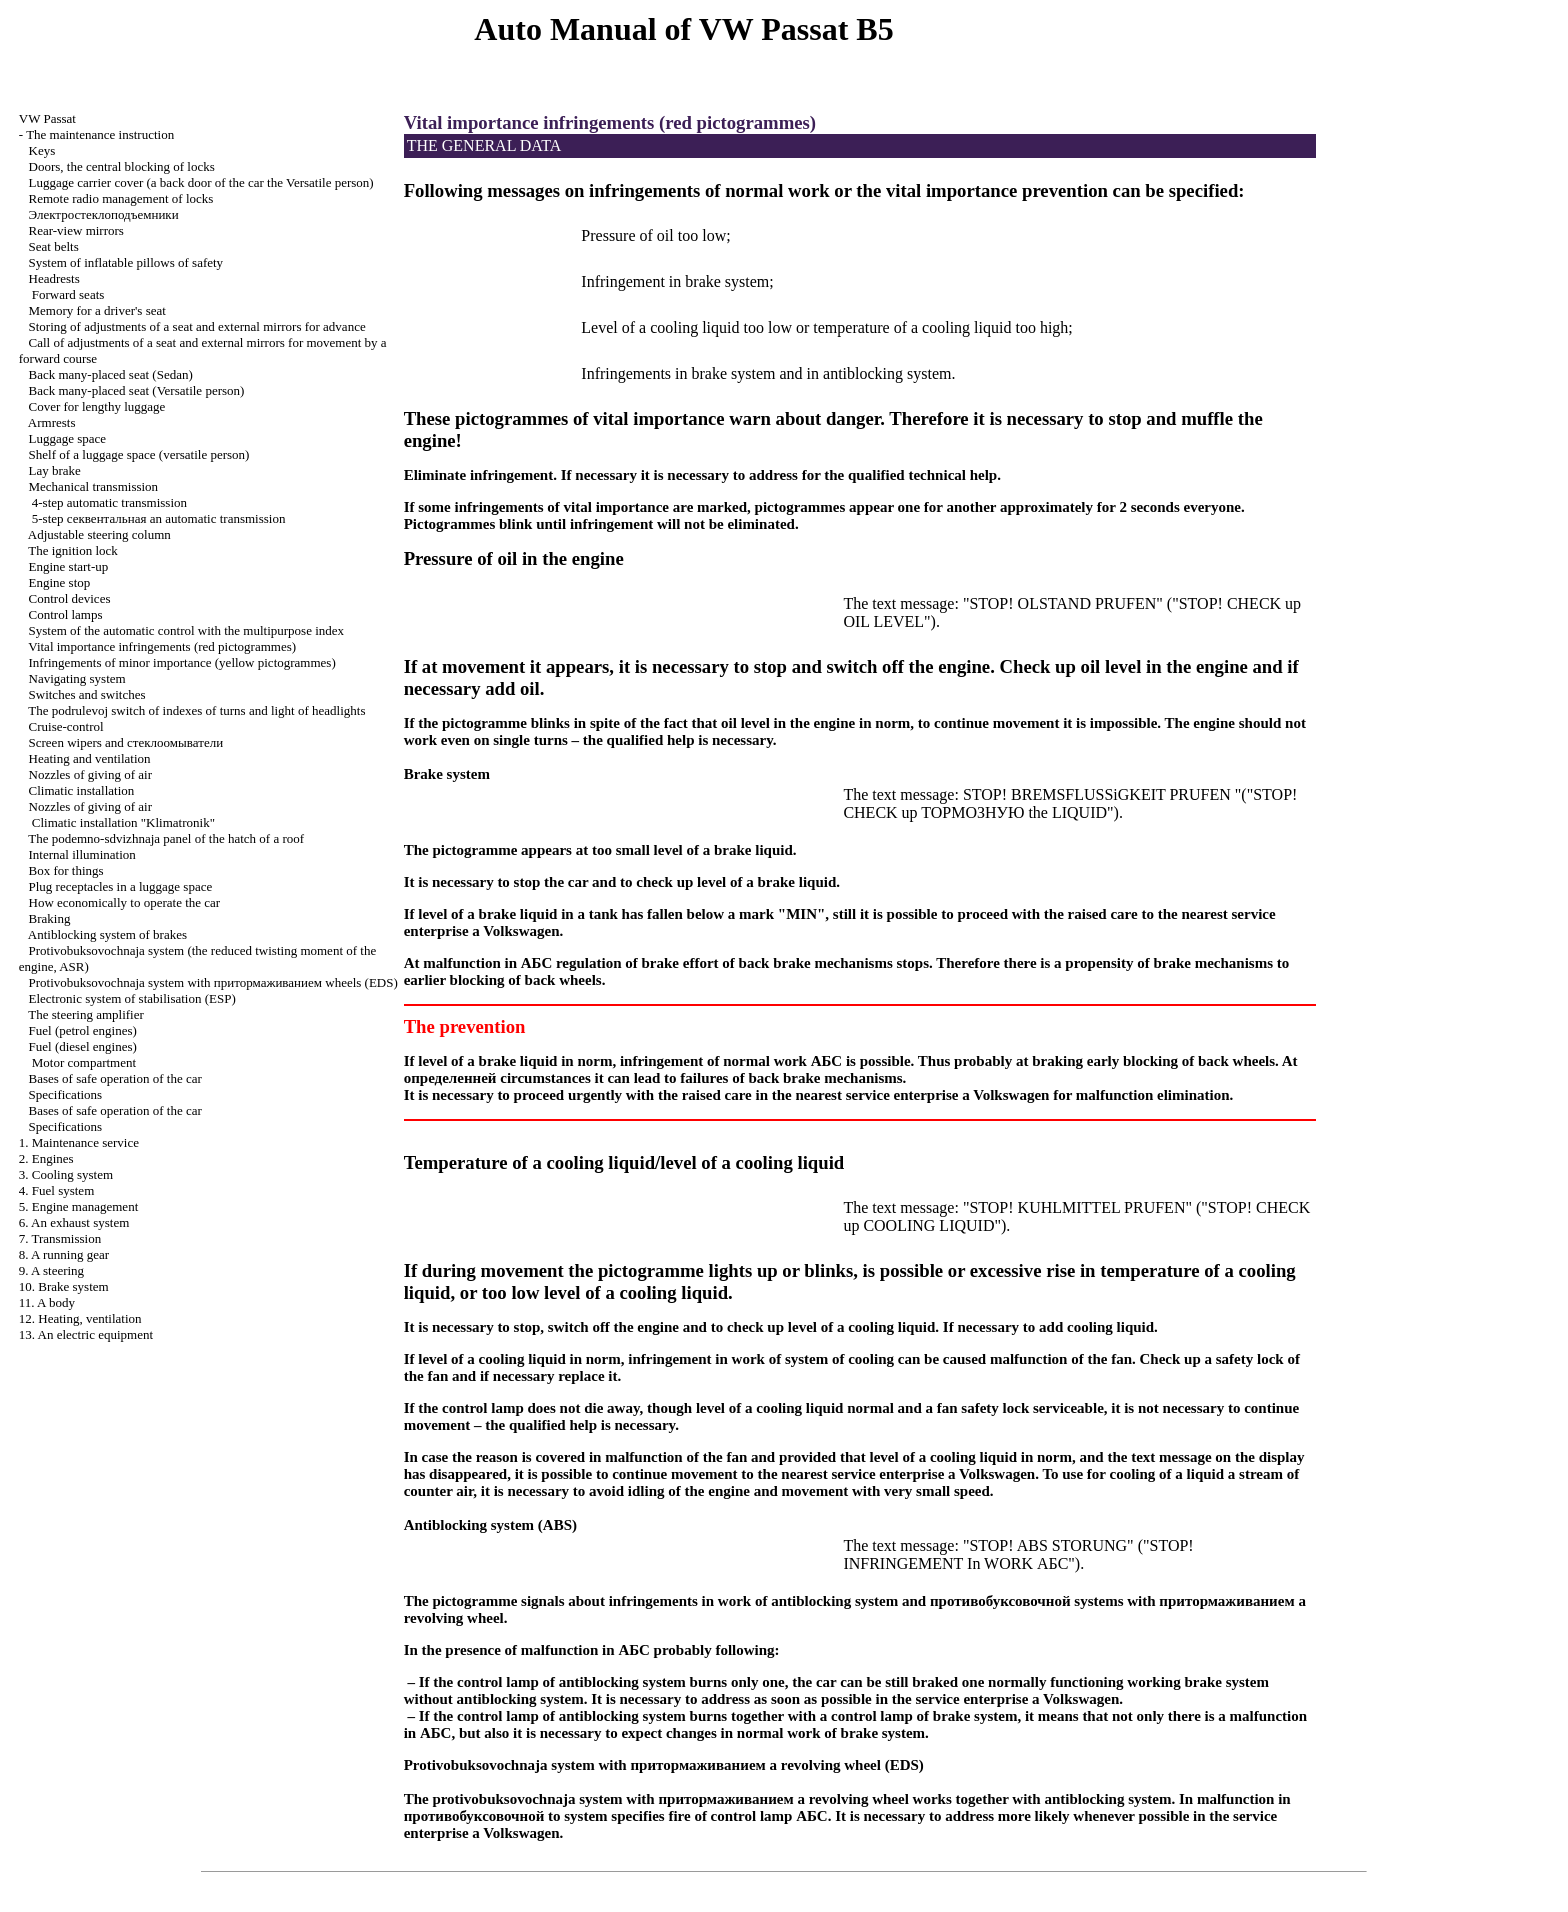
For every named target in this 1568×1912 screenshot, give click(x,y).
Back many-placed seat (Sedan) (111, 374)
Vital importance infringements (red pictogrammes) (162, 646)
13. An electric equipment (86, 1334)
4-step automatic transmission (109, 502)
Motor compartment (84, 1062)
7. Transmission (60, 1238)
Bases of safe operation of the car (115, 1078)
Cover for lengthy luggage (97, 406)
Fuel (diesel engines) (83, 1046)
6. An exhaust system (74, 1222)
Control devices (70, 598)
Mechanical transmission (94, 486)
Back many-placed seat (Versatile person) (137, 390)
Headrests (54, 278)
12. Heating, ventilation (80, 1318)
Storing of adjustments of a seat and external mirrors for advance (197, 326)
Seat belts (54, 246)
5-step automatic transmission (159, 518)
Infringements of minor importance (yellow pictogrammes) (182, 662)
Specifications (66, 1094)
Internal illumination (82, 854)
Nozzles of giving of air (90, 774)
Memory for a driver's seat (97, 310)
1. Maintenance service (79, 1142)
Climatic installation (82, 790)
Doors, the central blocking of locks (122, 166)
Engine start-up (69, 566)
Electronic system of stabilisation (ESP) (132, 998)
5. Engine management (79, 1206)
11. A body (47, 1302)
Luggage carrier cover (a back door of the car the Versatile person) (201, 182)
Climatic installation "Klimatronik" (123, 822)
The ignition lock (73, 550)
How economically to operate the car (125, 902)
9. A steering (51, 1270)
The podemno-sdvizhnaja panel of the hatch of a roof (166, 838)
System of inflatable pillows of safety (126, 262)
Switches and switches (87, 694)
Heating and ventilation (90, 758)
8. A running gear (64, 1254)
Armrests (52, 422)
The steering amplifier (86, 1014)
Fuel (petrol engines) (83, 1030)
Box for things (66, 870)
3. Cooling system (66, 1174)
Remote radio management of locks (121, 198)
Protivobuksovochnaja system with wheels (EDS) (213, 982)
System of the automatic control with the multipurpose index (187, 630)
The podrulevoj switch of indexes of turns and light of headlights (196, 710)
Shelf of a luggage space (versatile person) (139, 454)
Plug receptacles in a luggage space (121, 886)
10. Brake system (64, 1286)
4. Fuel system (56, 1190)
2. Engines (46, 1158)
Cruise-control (66, 726)
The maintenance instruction (100, 134)
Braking (50, 918)
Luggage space (68, 438)
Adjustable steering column (99, 534)
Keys (42, 150)
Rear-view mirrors (76, 230)
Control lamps (66, 614)
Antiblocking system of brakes (107, 934)
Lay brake (55, 470)
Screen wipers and (126, 742)
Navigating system (77, 678)
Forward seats (68, 294)
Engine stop (60, 582)
